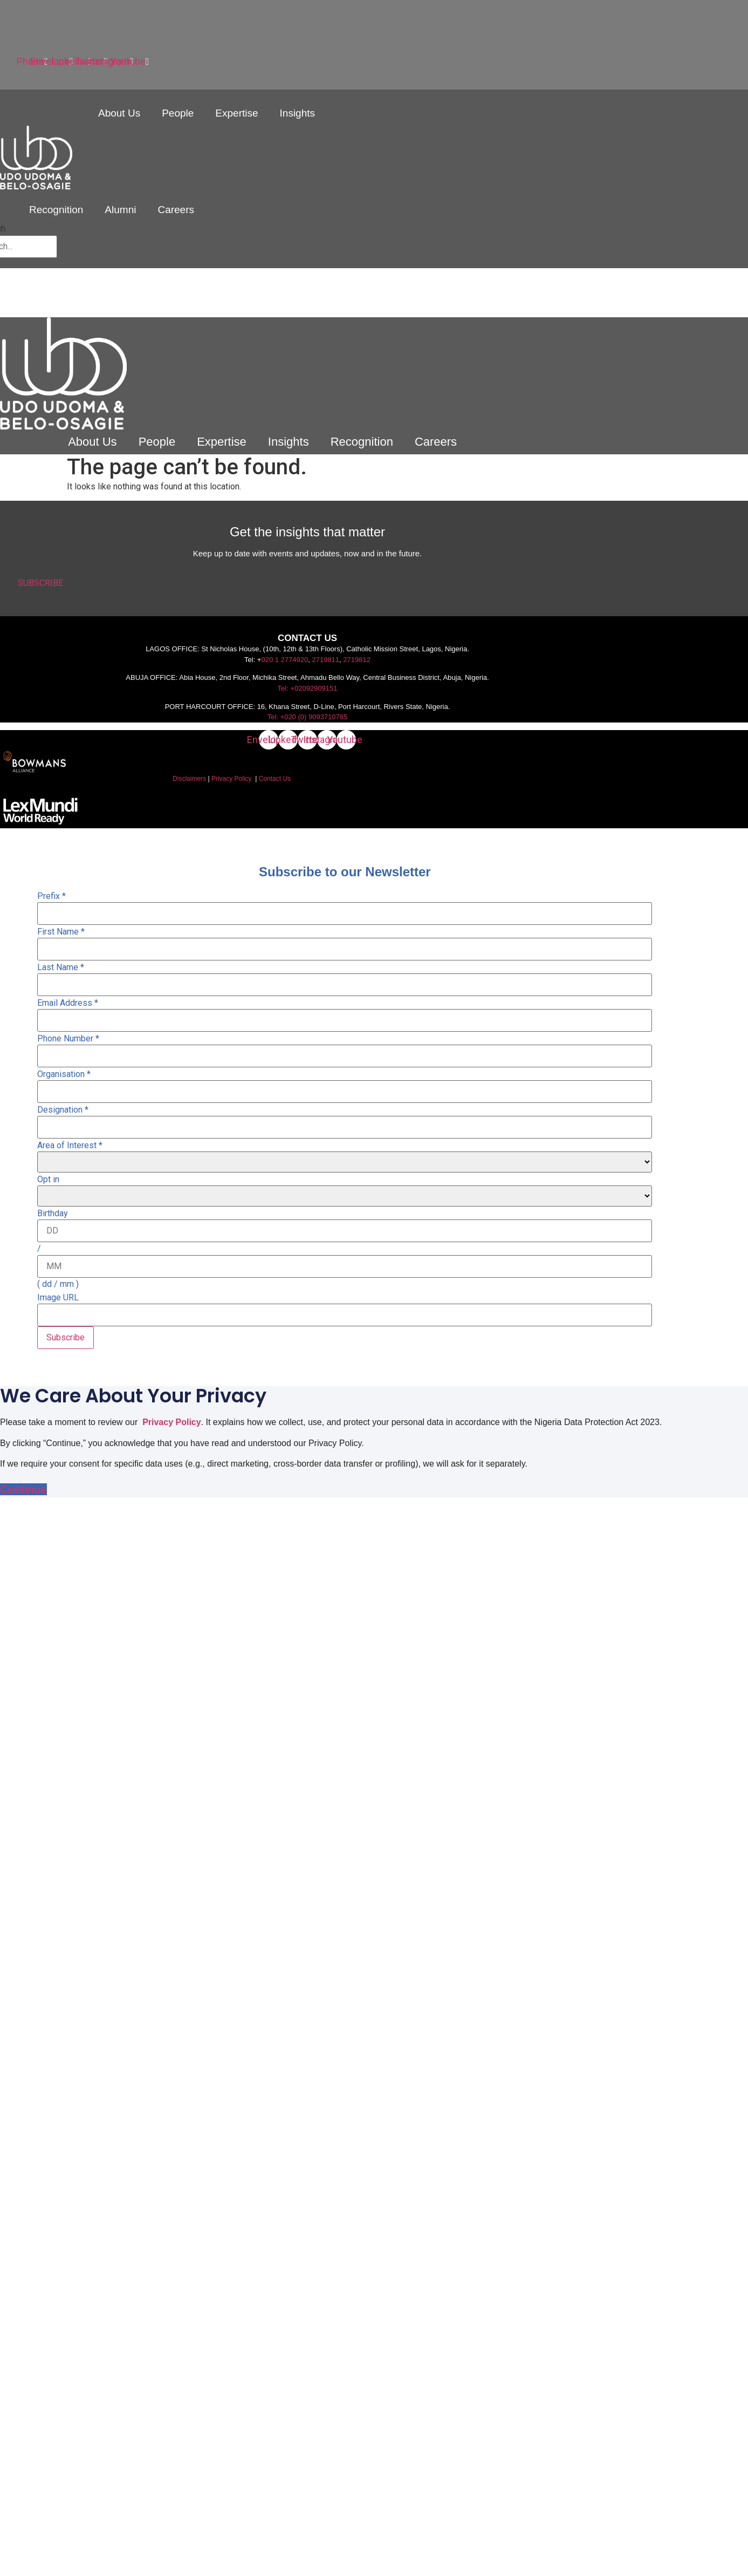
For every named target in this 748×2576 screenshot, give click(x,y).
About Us (119, 113)
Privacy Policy (231, 778)
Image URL (58, 1297)
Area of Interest (69, 1145)
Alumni (120, 209)
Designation (62, 1110)
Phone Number (68, 1038)
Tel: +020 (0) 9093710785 (307, 717)
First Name (61, 932)
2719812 (356, 660)
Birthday (52, 1213)
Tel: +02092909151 (308, 688)
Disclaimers (189, 778)
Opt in (48, 1179)
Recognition (56, 209)
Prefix (51, 896)
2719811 (325, 660)
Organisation (64, 1074)
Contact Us (275, 778)
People (178, 113)
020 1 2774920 (284, 660)
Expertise (236, 113)
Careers (175, 209)
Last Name (60, 967)
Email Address (67, 1003)
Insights (297, 113)
